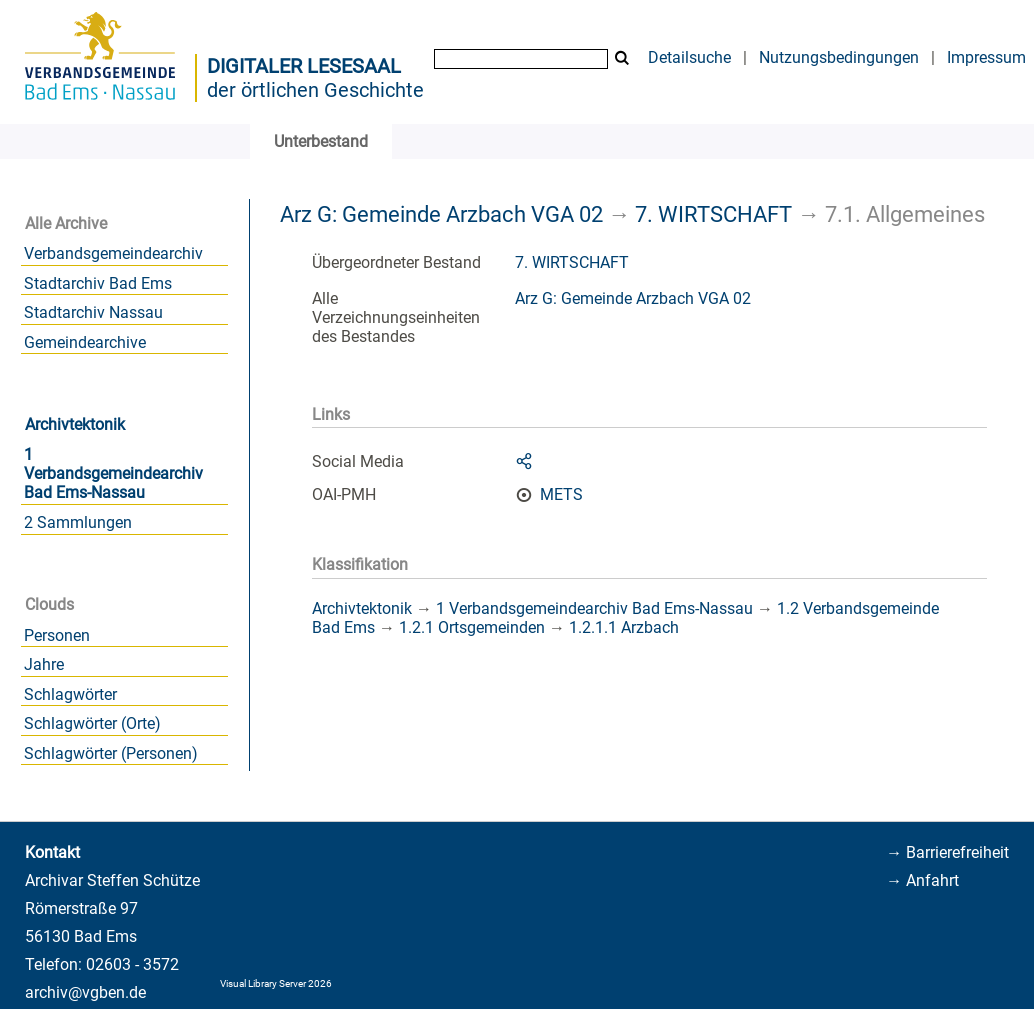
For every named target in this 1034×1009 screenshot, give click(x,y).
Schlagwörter (70, 694)
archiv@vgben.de (85, 992)
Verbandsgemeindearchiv (113, 253)
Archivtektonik (75, 424)
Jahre (44, 664)
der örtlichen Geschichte (315, 90)
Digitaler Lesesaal (304, 66)
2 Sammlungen (78, 522)
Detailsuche (689, 57)
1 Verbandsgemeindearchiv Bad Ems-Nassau (113, 473)
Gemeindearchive (85, 342)
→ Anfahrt (922, 880)
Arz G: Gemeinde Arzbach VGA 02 (441, 214)
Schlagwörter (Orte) (92, 723)
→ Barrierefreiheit (947, 852)
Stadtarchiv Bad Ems (98, 283)
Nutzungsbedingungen (839, 57)
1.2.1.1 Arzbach (624, 627)
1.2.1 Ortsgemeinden (472, 627)
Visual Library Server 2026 (276, 983)
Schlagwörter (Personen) (111, 753)
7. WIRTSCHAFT (713, 214)
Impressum (986, 57)
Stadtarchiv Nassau (93, 312)
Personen (57, 635)
